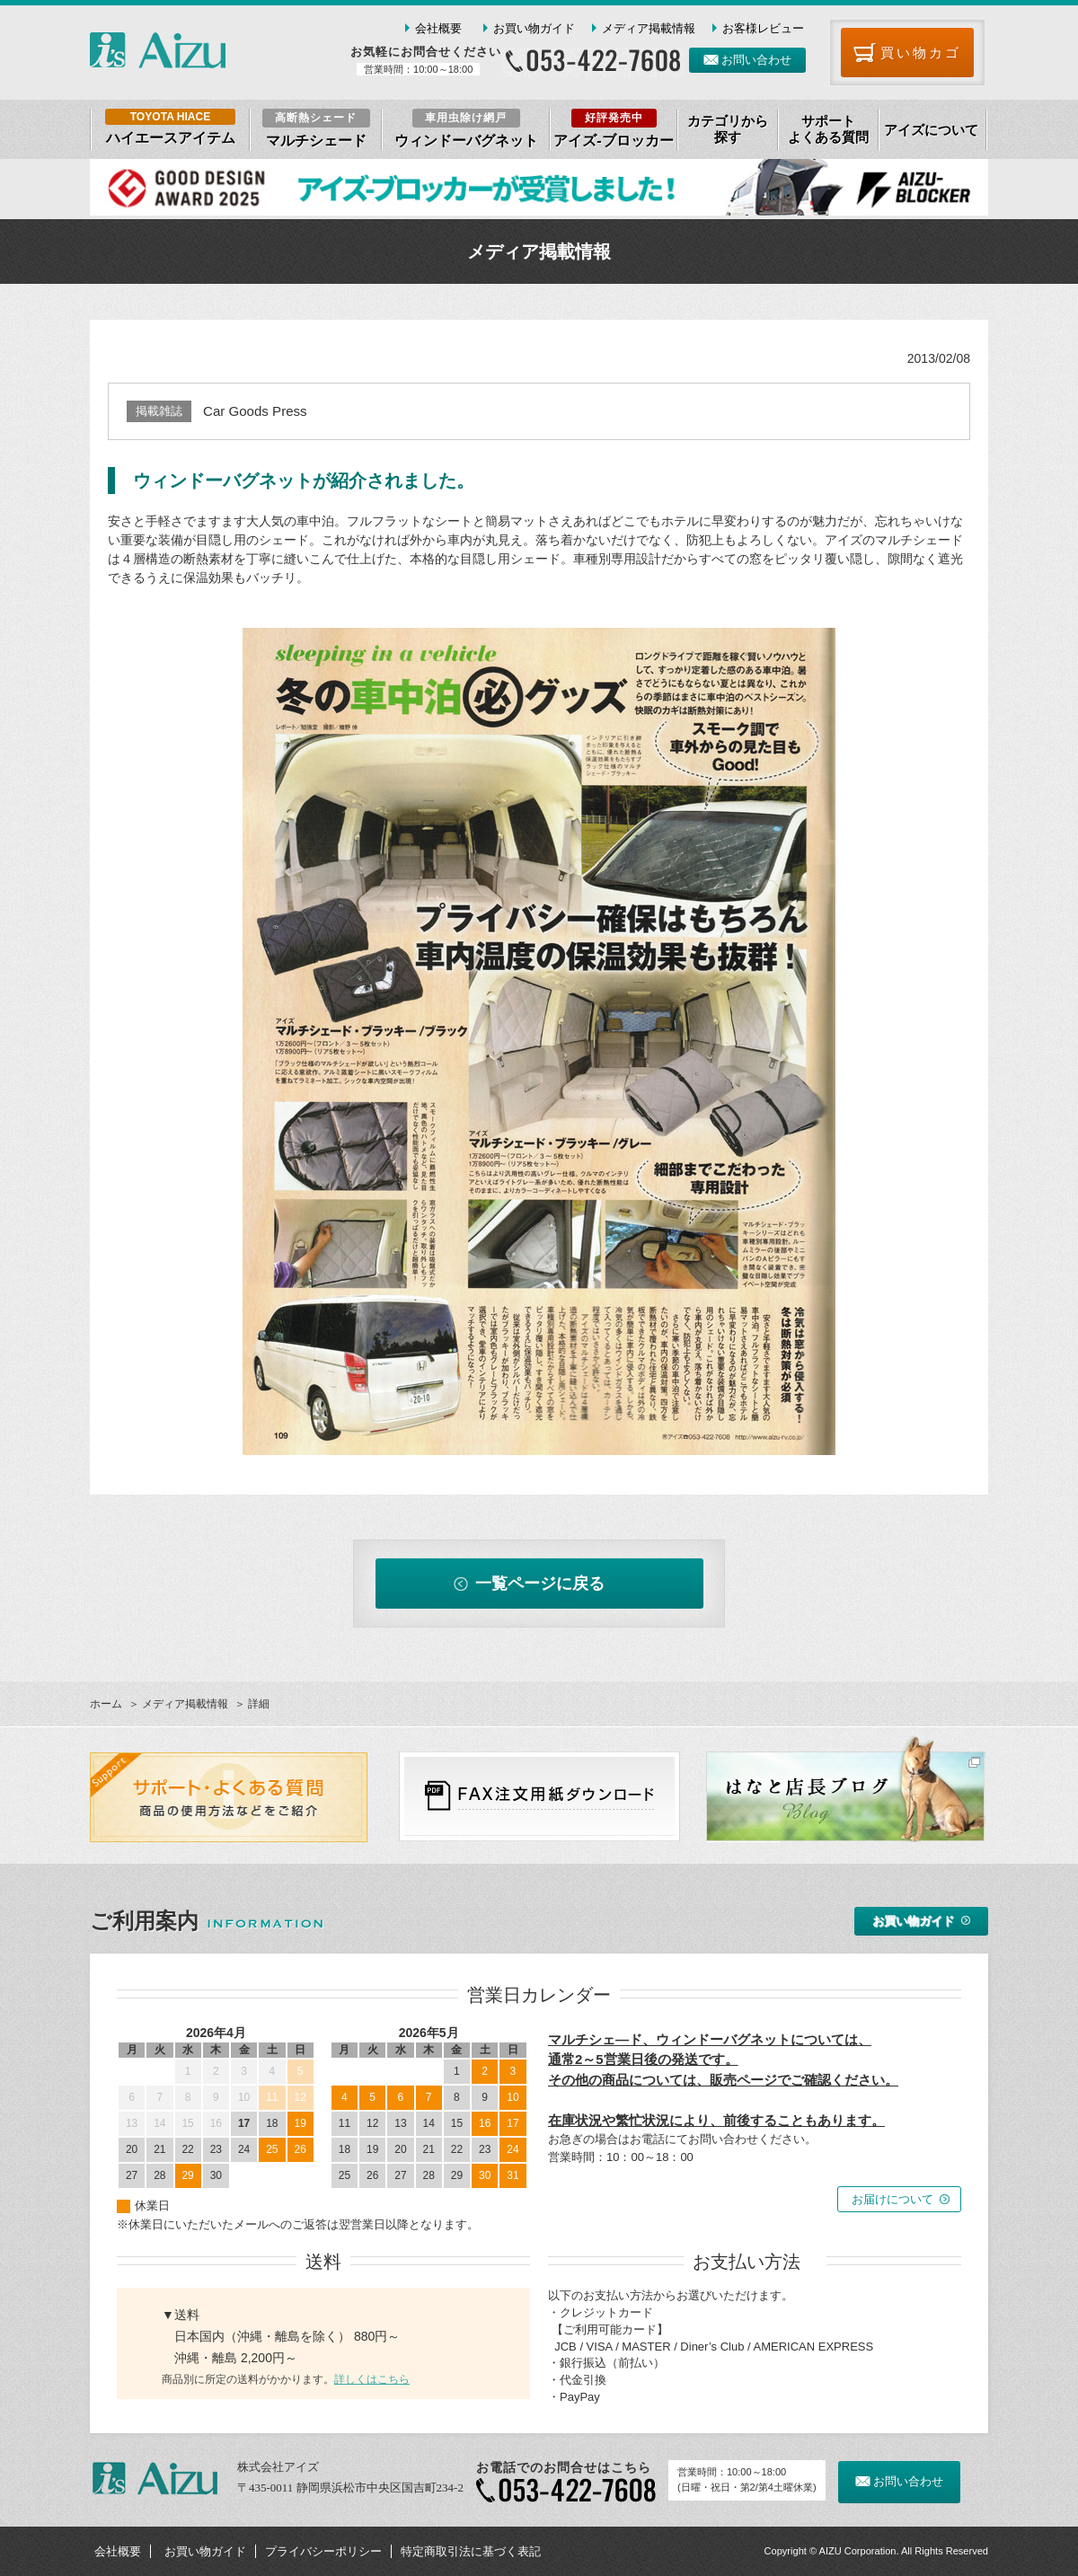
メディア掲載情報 (648, 28)
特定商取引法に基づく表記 (471, 2551)
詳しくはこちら (372, 2379)
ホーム (106, 1704)
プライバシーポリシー (323, 2551)
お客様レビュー (763, 28)
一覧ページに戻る (540, 1583)
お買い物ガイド (534, 28)
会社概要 (438, 28)
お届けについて (892, 2199)
